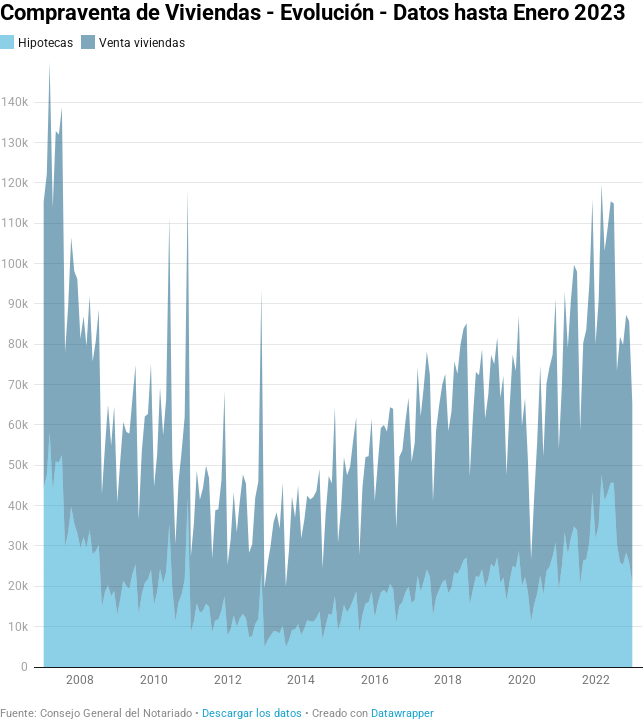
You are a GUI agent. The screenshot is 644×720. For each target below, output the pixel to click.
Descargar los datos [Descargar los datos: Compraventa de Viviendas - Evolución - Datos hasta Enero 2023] (252, 713)
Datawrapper (402, 713)
